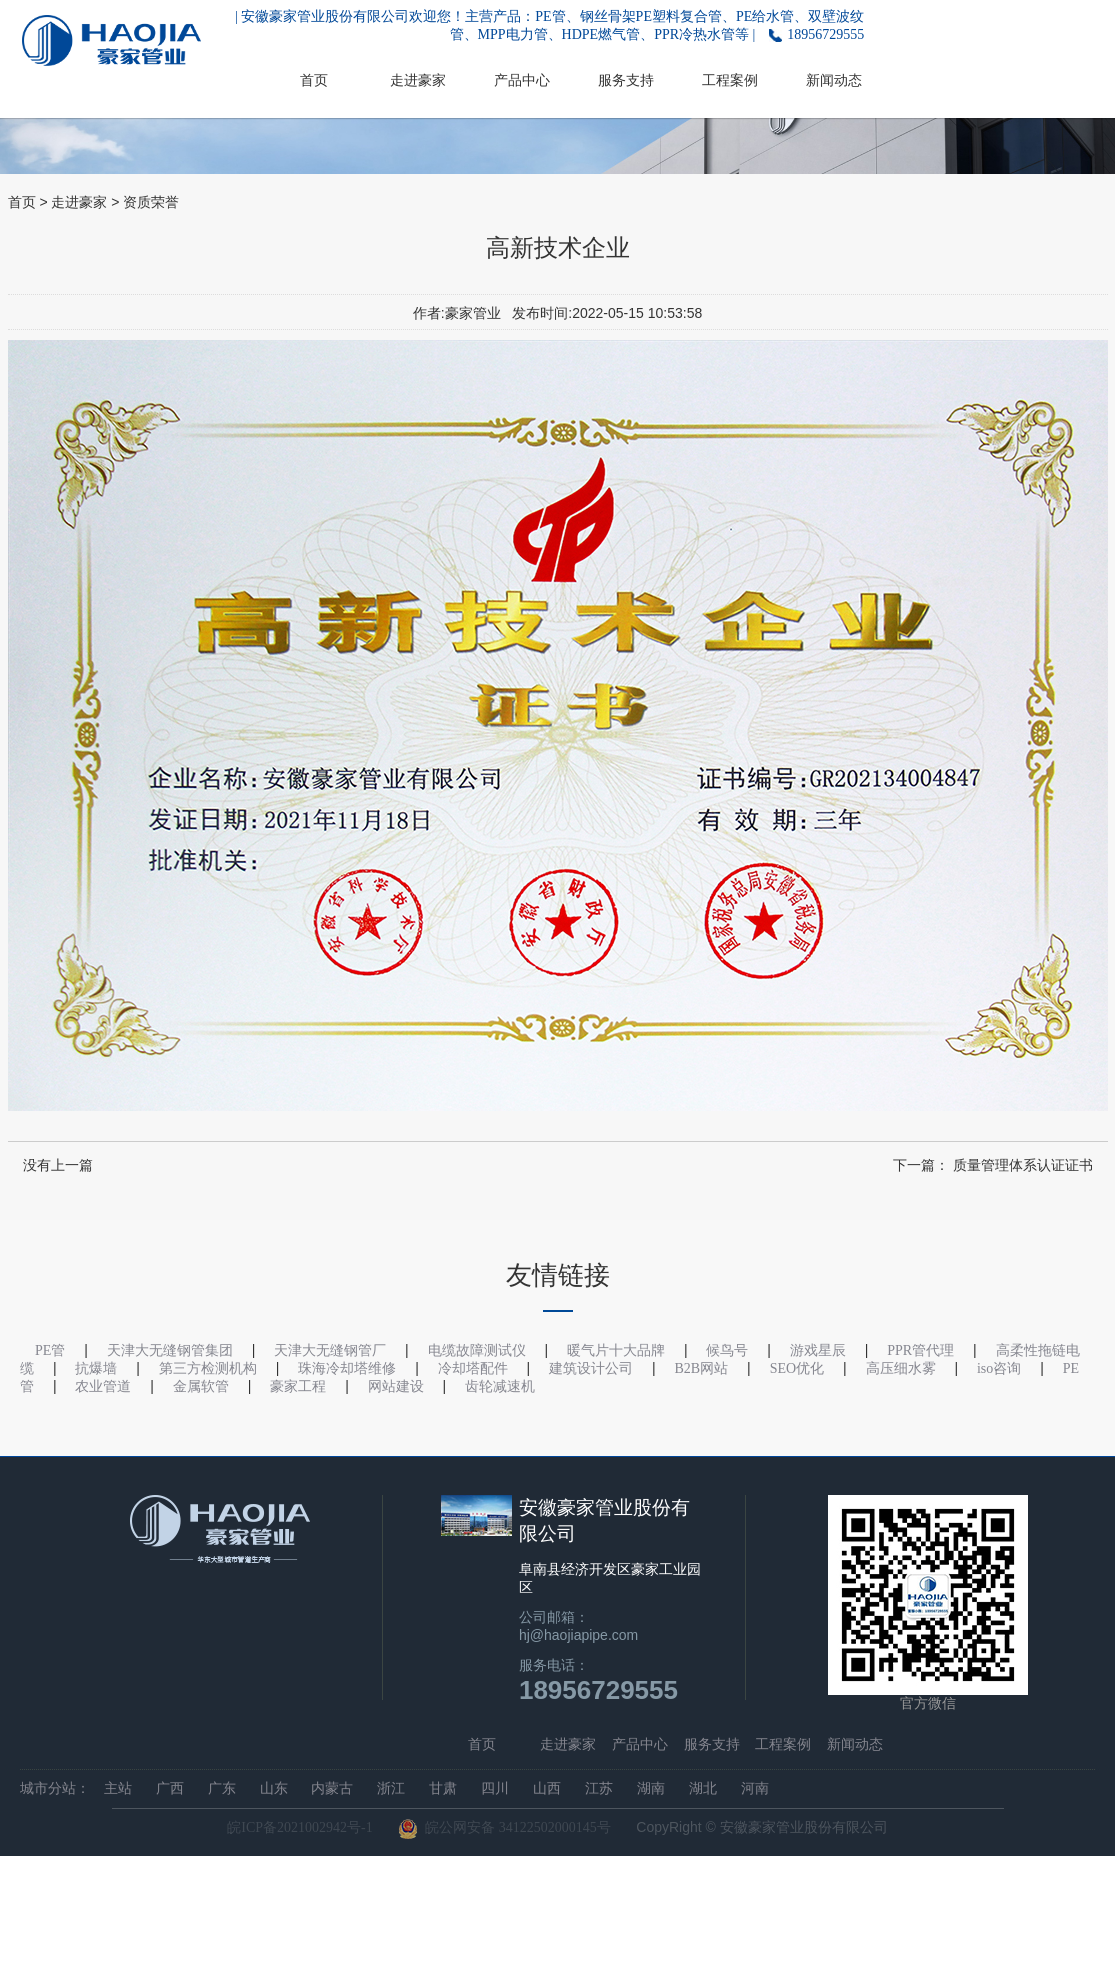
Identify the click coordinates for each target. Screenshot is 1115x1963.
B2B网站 (702, 1368)
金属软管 (201, 1386)
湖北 (703, 1788)
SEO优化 (797, 1368)
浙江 (391, 1788)
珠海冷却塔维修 (347, 1368)
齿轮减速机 (500, 1386)
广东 (222, 1788)
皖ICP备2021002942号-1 (299, 1827)
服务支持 (626, 80)
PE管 (50, 1350)
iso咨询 (999, 1368)
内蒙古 (332, 1788)
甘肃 (443, 1788)
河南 (755, 1788)
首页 (314, 80)
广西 (170, 1788)
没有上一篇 (58, 1165)
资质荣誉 (151, 202)
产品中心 (522, 80)
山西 (547, 1788)
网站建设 (396, 1386)
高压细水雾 (901, 1368)
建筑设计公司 (591, 1368)
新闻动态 (834, 80)
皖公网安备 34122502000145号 (504, 1829)
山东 (274, 1788)
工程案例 (730, 80)
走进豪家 (418, 80)
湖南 (651, 1788)
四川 (495, 1788)
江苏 (599, 1788)
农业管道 (103, 1386)
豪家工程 (298, 1386)
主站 (118, 1788)
